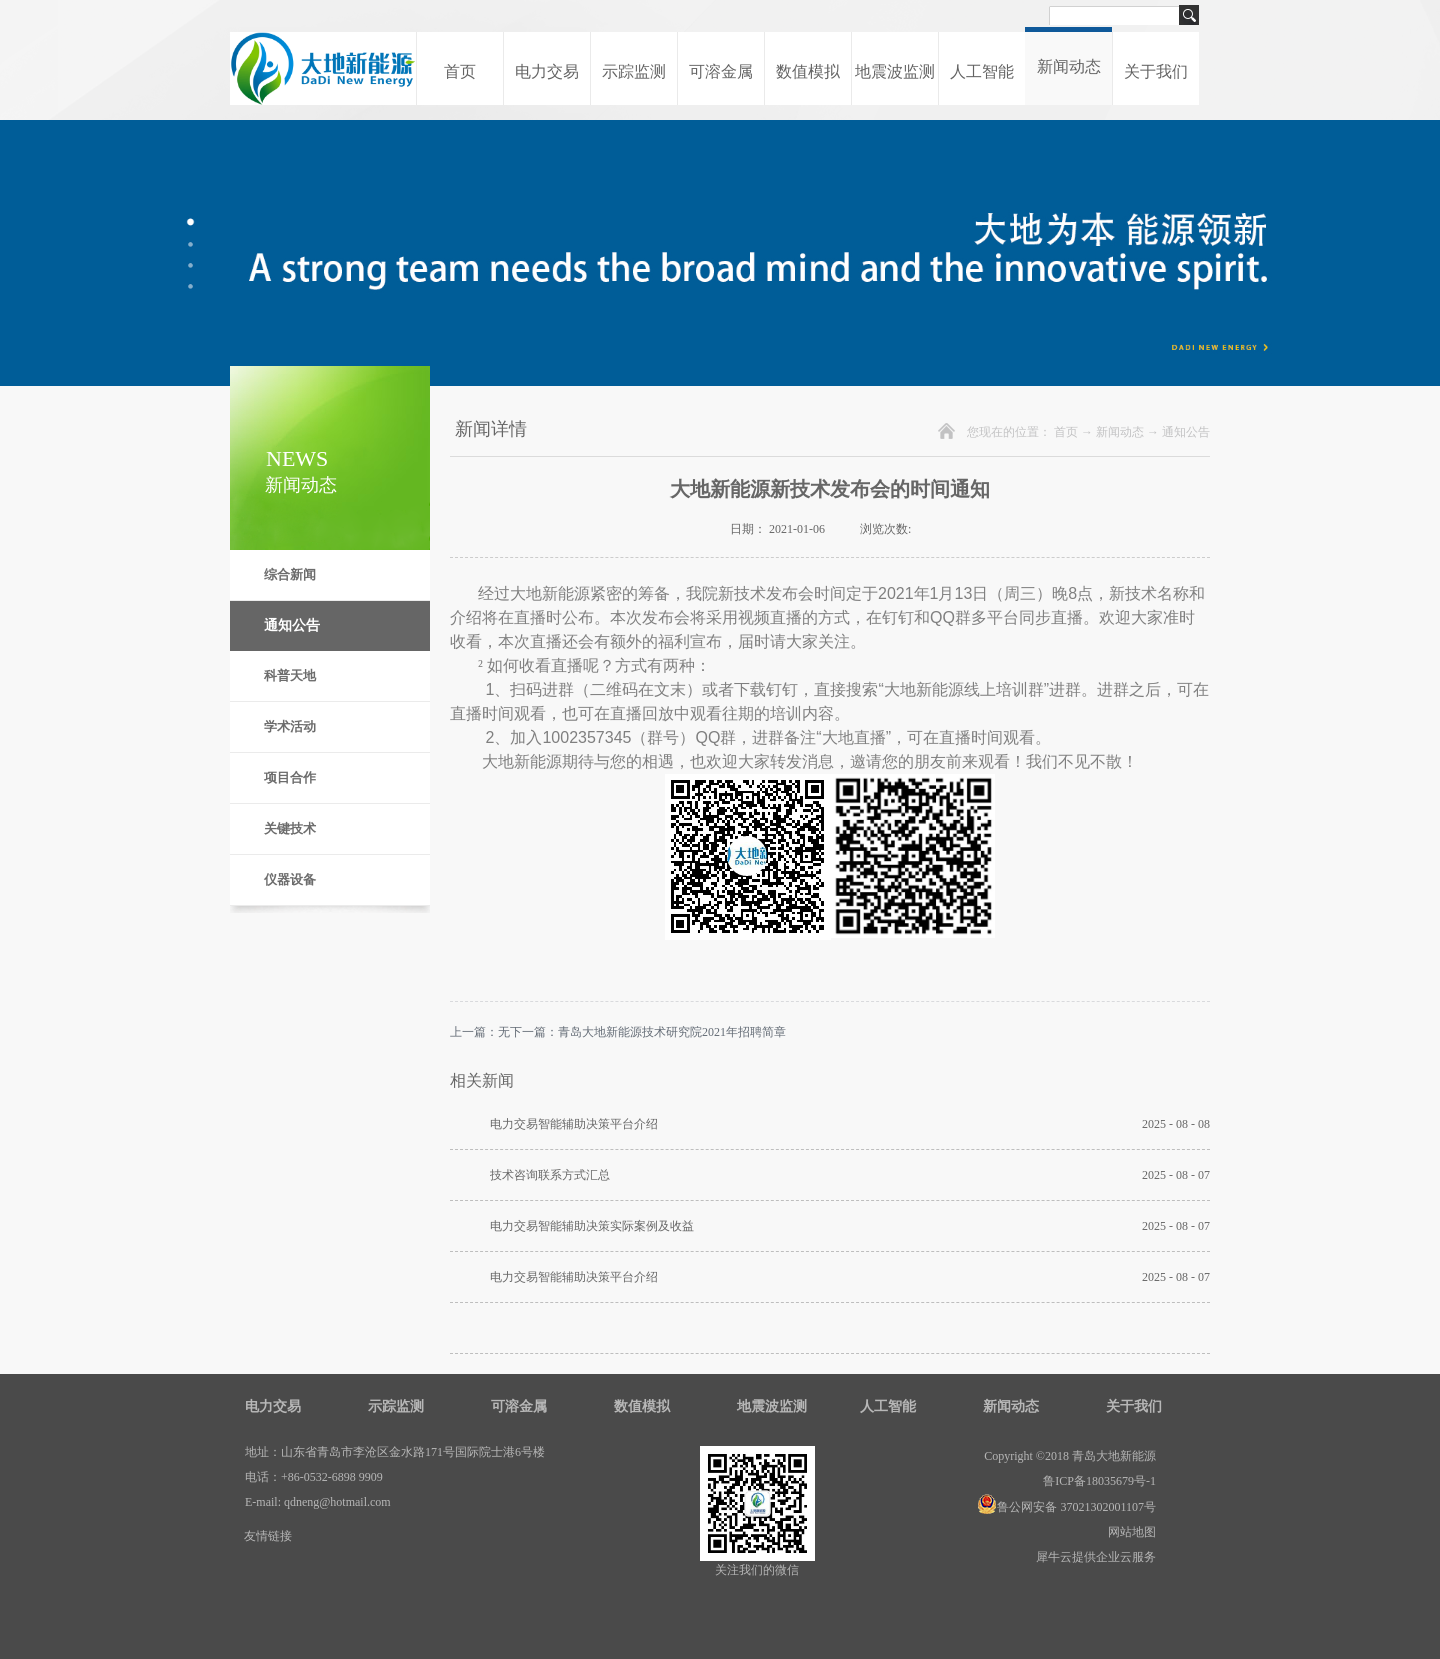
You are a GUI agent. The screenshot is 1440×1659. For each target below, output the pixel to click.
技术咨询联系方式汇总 (550, 1175)
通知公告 (1186, 432)
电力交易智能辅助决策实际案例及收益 (592, 1226)
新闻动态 (1120, 432)
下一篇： (648, 1032)
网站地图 (1129, 1532)
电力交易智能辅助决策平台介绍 (574, 1124)
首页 (460, 71)
